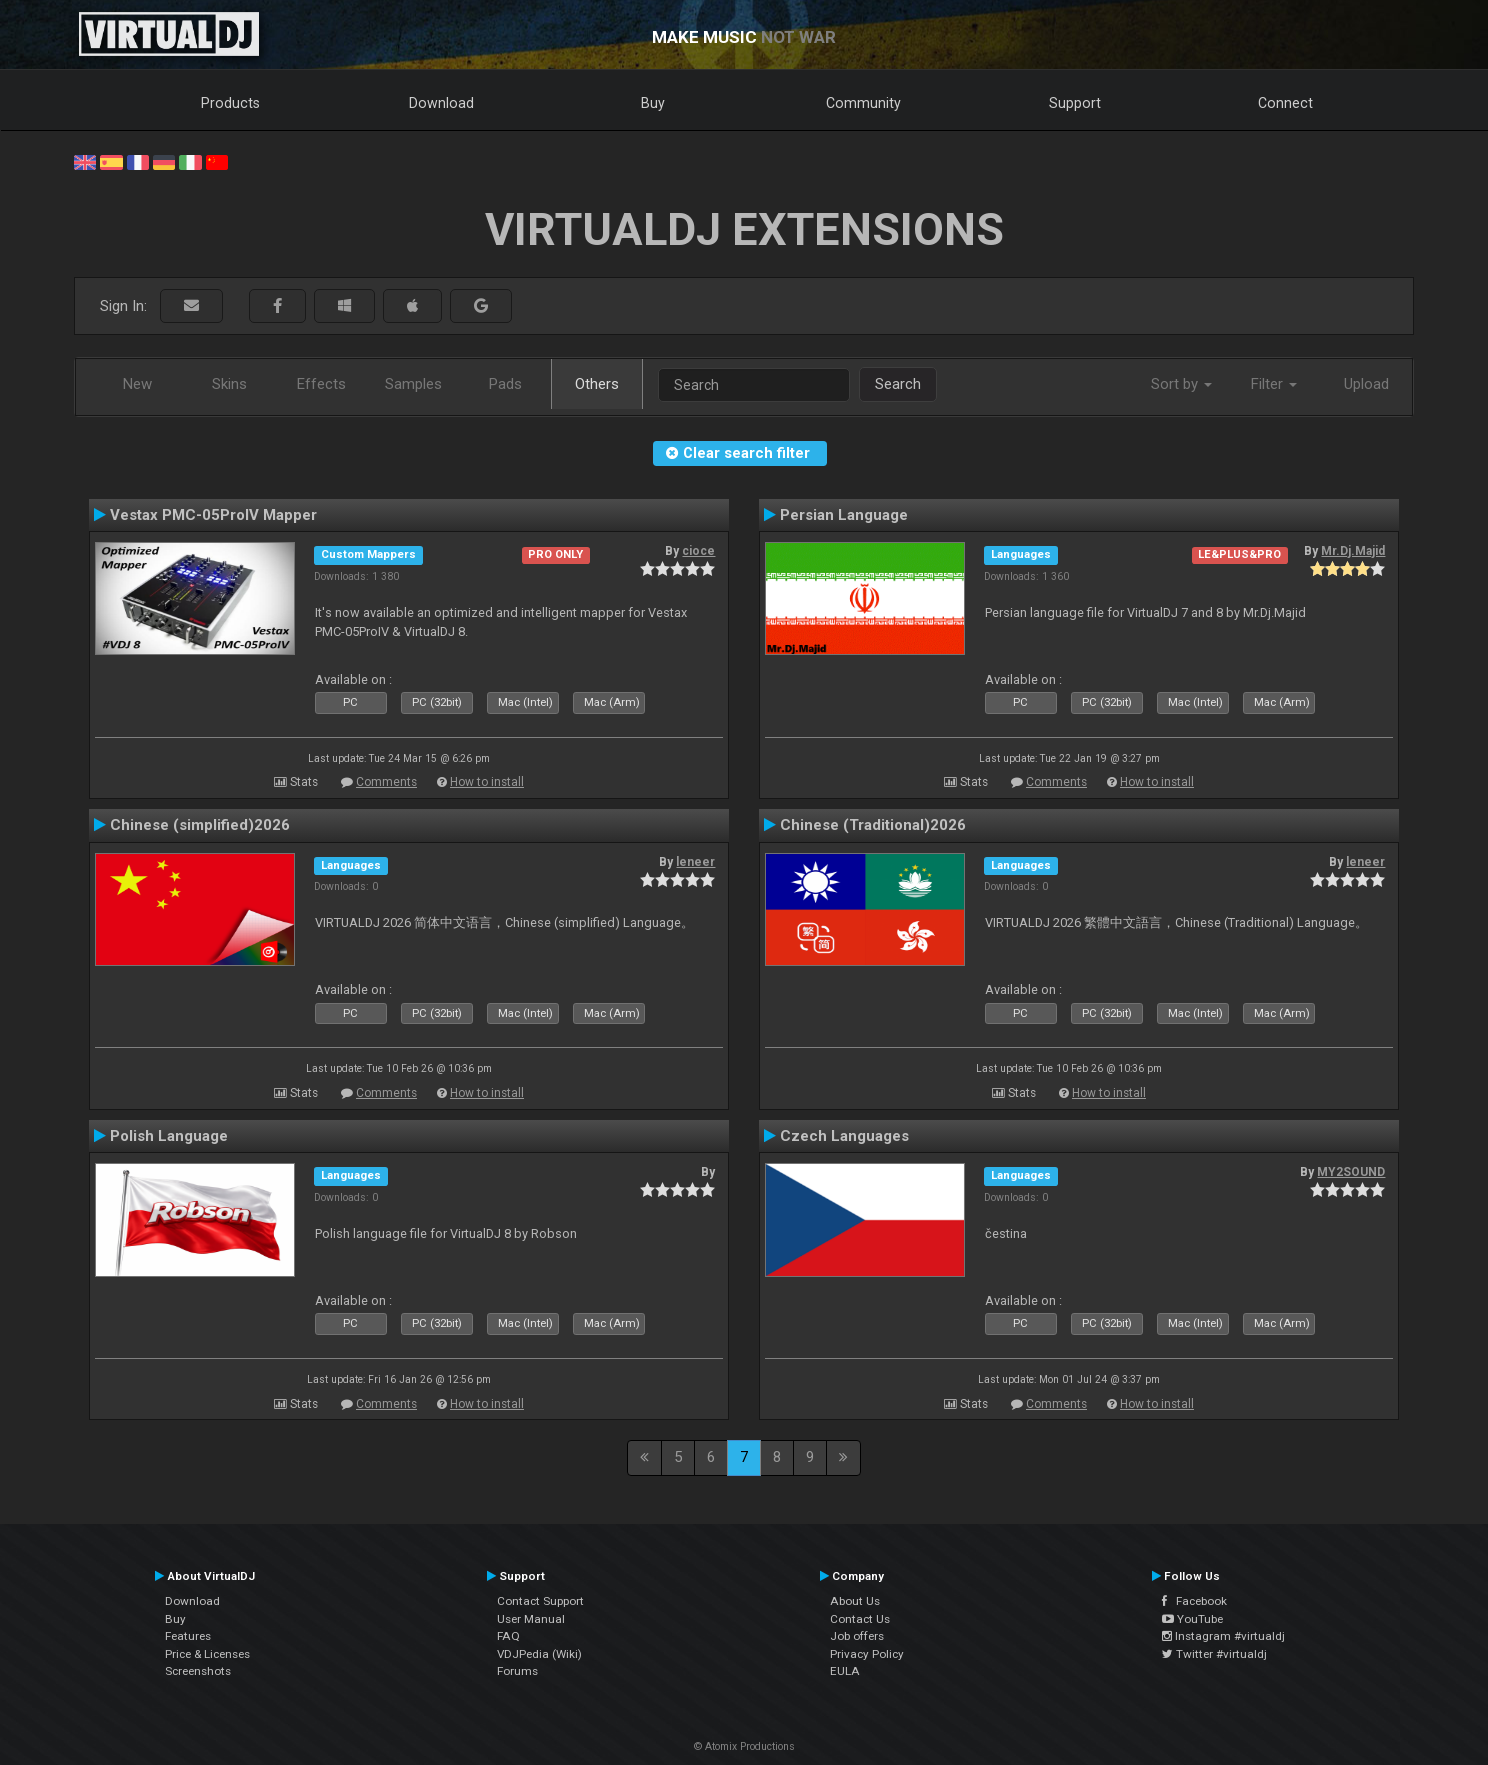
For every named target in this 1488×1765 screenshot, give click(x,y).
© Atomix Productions (744, 1746)
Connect (1285, 103)
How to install (487, 782)
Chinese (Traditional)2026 (873, 825)
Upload (1366, 384)
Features (188, 1636)
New (137, 384)
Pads (505, 384)
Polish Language (169, 1136)
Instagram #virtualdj (1223, 1636)
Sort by (1181, 384)
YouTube (1192, 1619)
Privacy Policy (867, 1654)
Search (898, 384)
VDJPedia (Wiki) (539, 1654)
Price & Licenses (207, 1654)
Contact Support (540, 1601)
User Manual (531, 1619)
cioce (698, 551)
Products (230, 103)
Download (441, 103)
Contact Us (860, 1619)
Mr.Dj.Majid (1353, 551)
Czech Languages (844, 1136)
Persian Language (844, 515)
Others (597, 384)
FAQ (508, 1636)
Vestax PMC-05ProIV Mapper (213, 515)
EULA (845, 1671)
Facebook (1194, 1601)
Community (863, 103)
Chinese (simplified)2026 (200, 825)
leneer (695, 862)
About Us (855, 1601)
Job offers (857, 1636)
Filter (1274, 384)
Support (1075, 103)
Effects (321, 384)
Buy (653, 103)
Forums (517, 1671)
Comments (386, 782)
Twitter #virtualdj (1214, 1654)
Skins (229, 384)
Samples (413, 384)
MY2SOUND (1351, 1172)
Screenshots (198, 1671)
